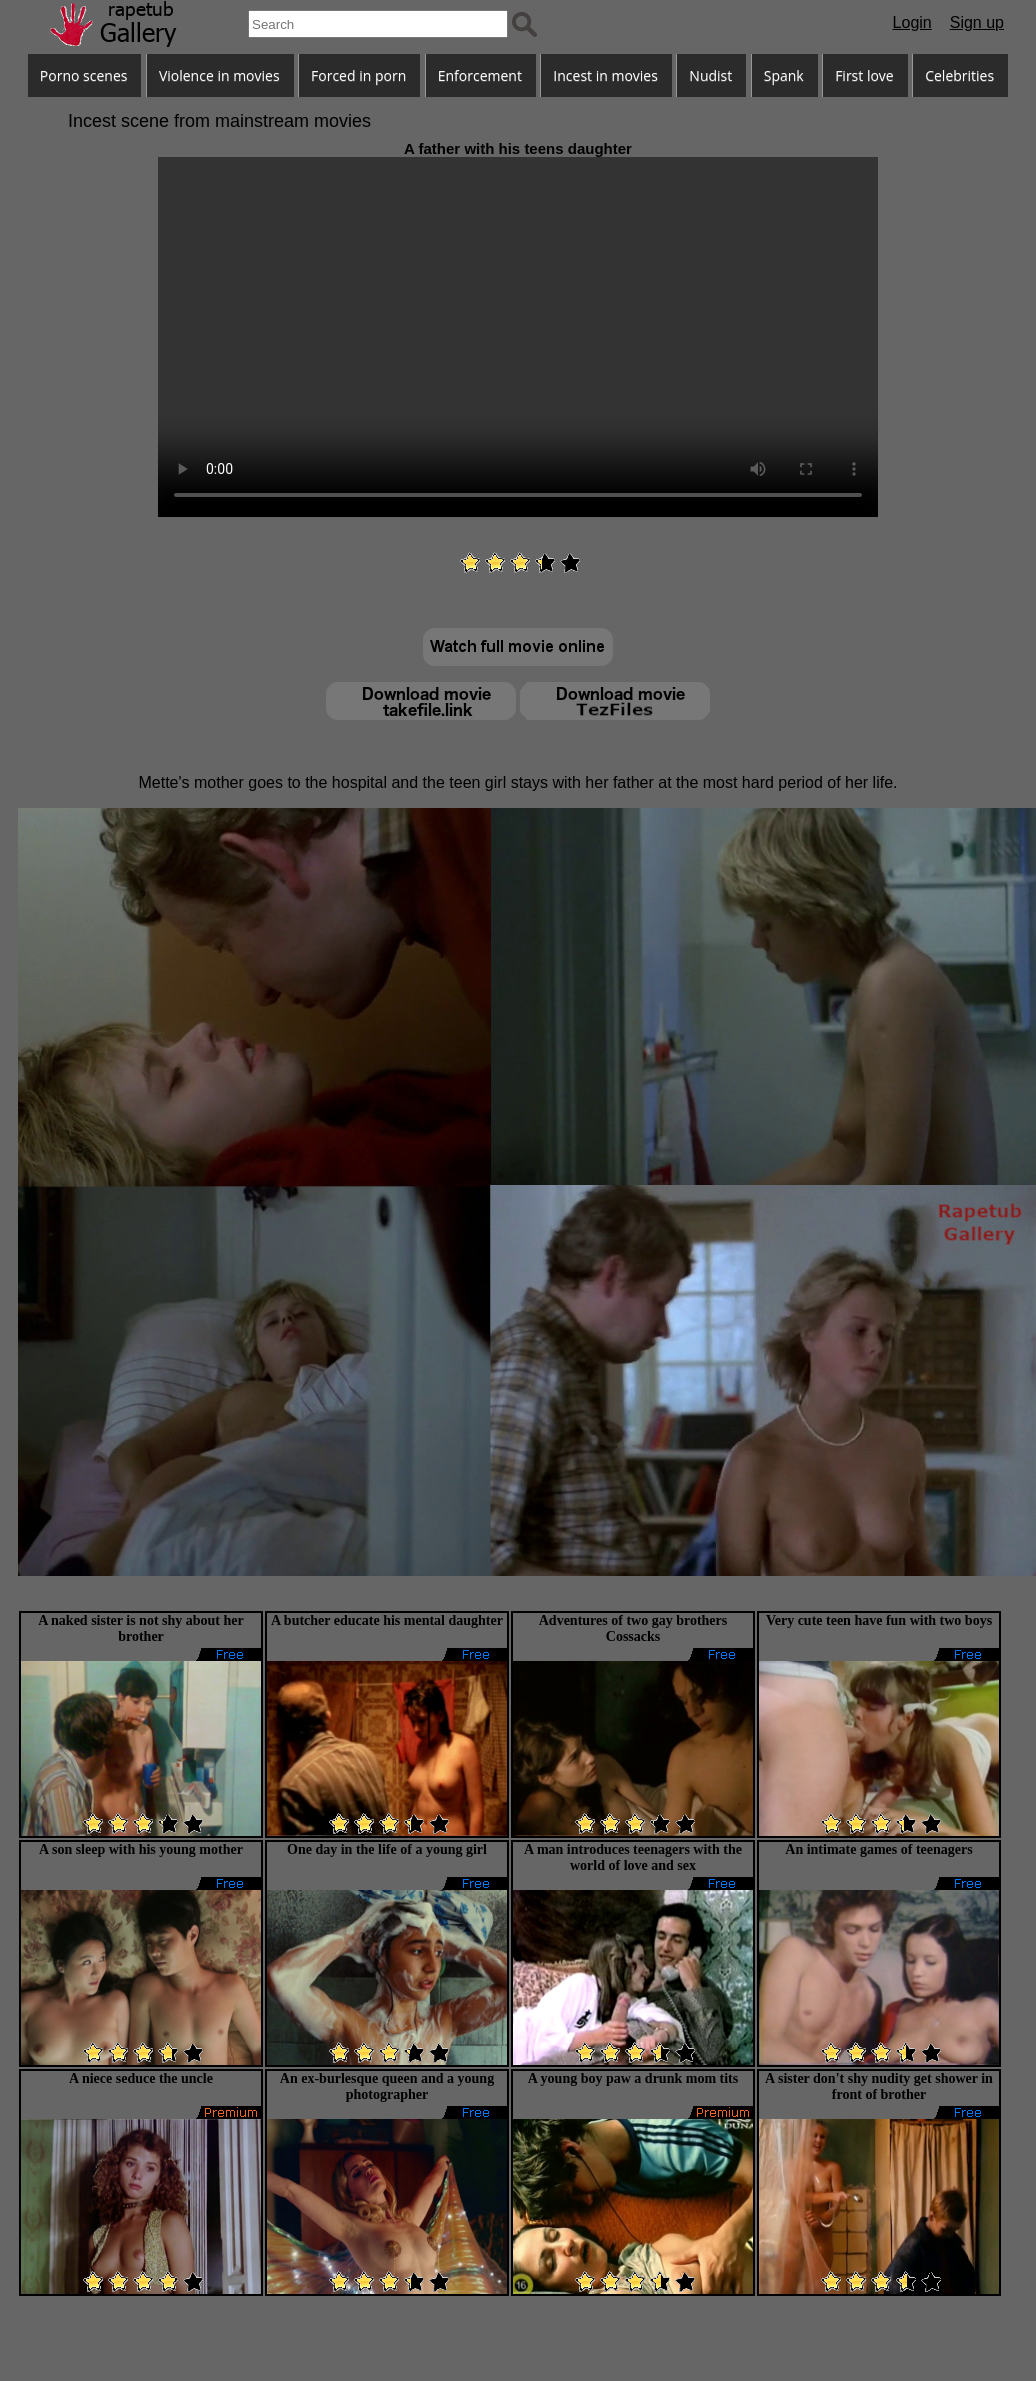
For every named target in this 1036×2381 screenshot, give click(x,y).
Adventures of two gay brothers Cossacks (633, 1628)
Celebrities (959, 75)
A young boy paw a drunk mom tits (633, 2078)
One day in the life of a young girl (387, 1849)
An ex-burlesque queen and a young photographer (387, 2086)
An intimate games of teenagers (878, 1849)
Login (912, 22)
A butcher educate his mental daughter (387, 1620)
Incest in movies (605, 75)
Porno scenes (84, 75)
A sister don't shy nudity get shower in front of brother (879, 2086)
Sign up (977, 22)
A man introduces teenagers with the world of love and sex (633, 1857)
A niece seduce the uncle (141, 2078)
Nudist (710, 75)
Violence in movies (219, 75)
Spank (784, 75)
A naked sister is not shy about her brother (141, 1628)
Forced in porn (358, 75)
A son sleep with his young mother (141, 1849)
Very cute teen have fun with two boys (879, 1620)
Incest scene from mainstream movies (219, 121)
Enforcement (480, 75)
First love (864, 75)
